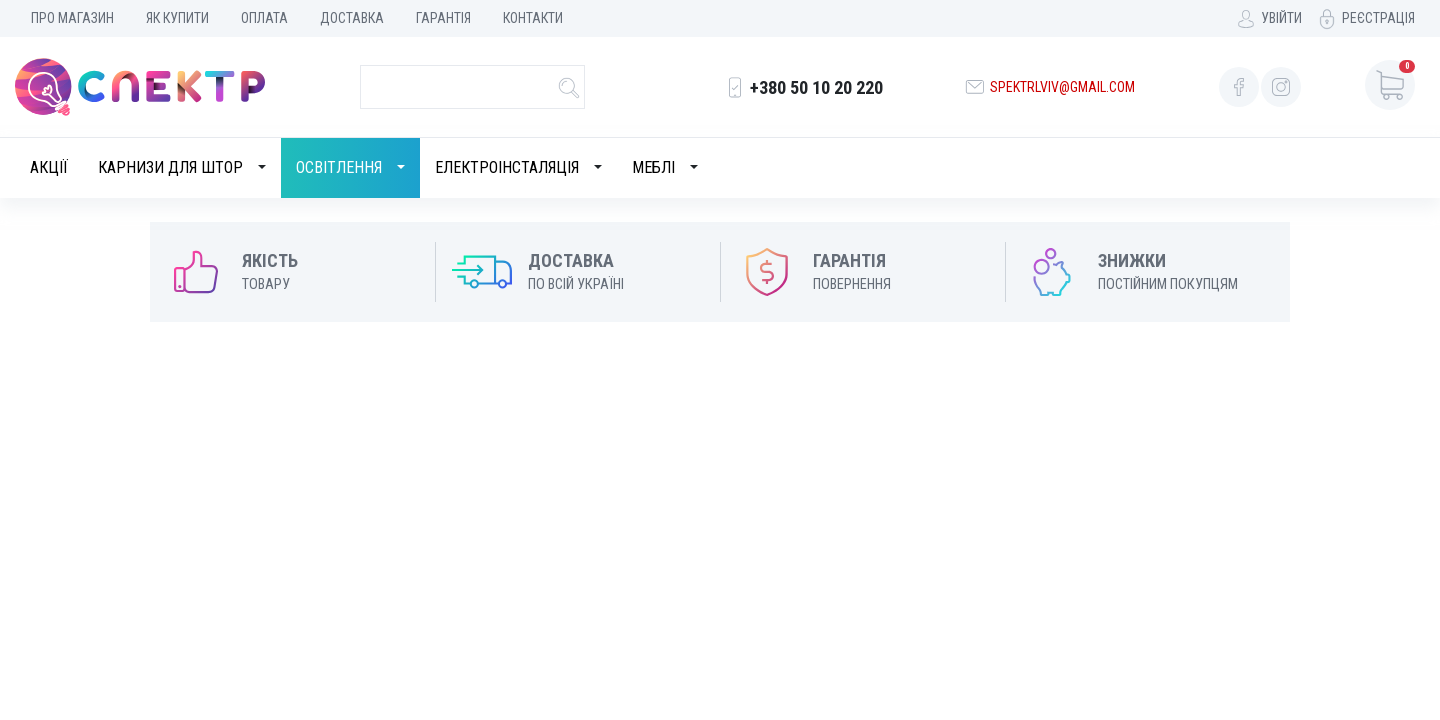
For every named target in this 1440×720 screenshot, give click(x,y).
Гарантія (443, 18)
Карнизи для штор (170, 167)
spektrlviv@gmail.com (1062, 87)
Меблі (653, 167)
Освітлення (339, 167)
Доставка (352, 18)
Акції (49, 167)
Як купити (177, 18)
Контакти (533, 18)
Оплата (264, 18)
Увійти (1281, 18)
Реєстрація (1378, 18)
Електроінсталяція (507, 167)
